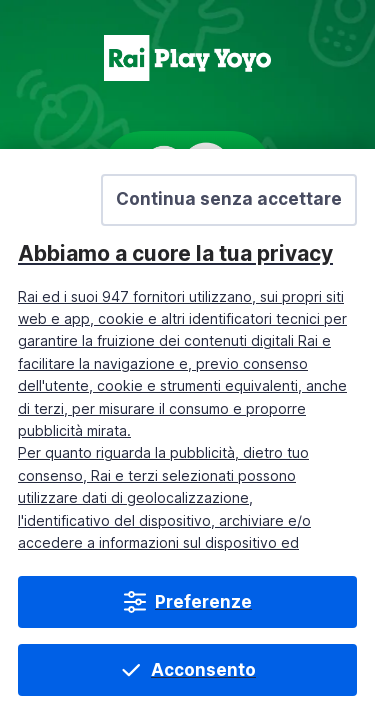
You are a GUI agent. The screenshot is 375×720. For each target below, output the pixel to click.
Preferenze (203, 602)
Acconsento (203, 670)
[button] (229, 200)
